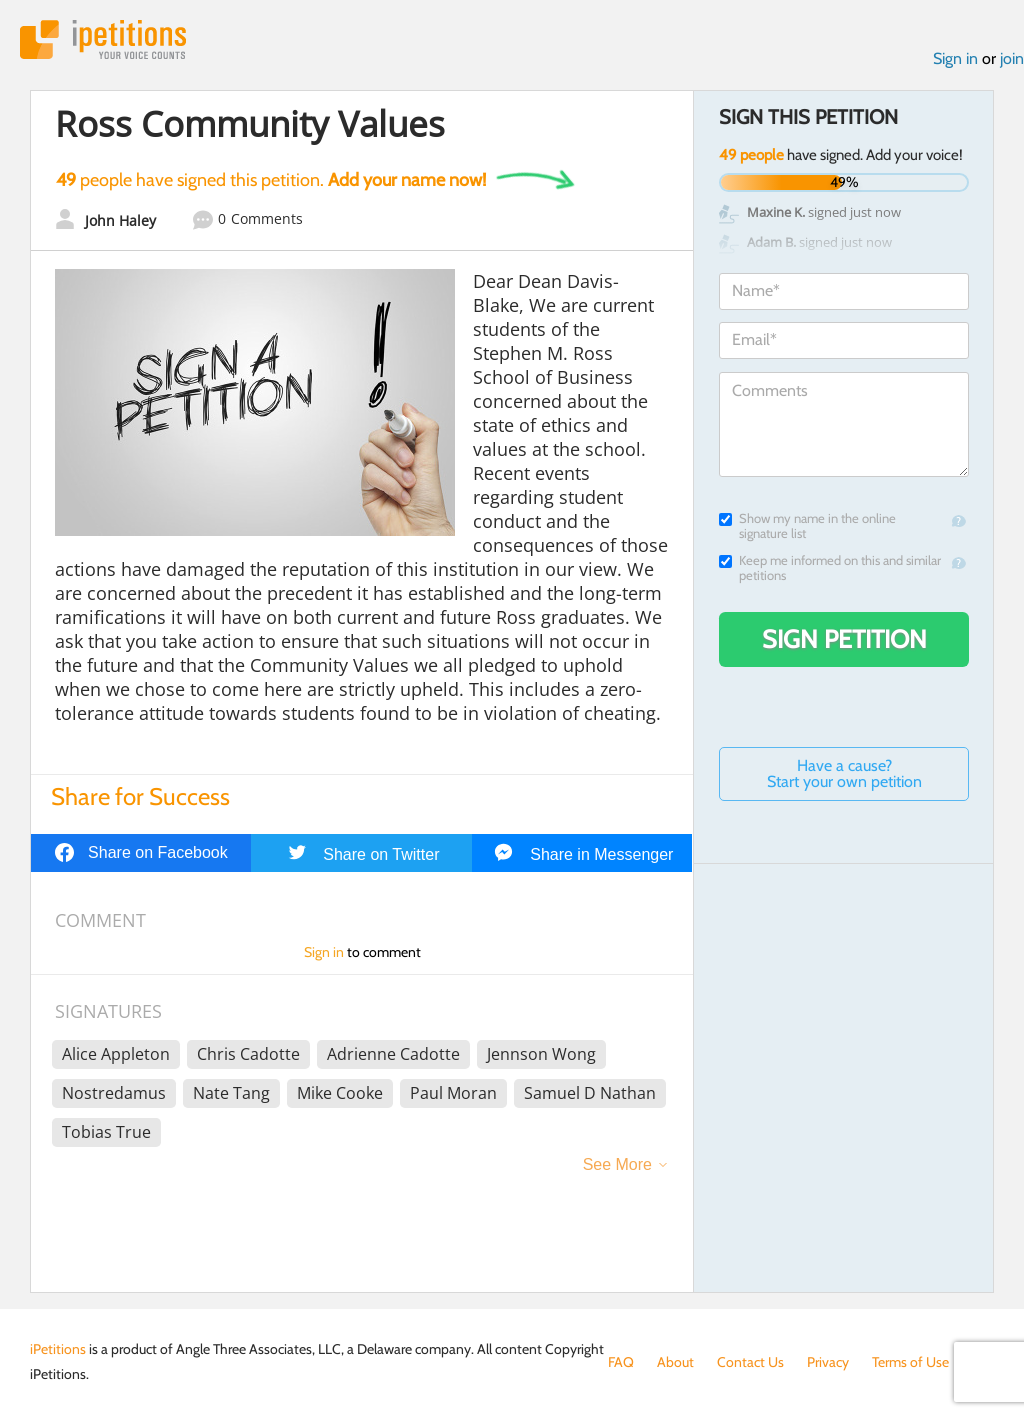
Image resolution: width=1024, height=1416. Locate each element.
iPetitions (103, 39)
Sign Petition (844, 639)
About (675, 1362)
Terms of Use (910, 1362)
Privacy (828, 1362)
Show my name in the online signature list (807, 526)
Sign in (955, 58)
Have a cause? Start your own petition (844, 773)
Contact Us (750, 1362)
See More (617, 1164)
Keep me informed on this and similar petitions (830, 568)
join (1012, 58)
